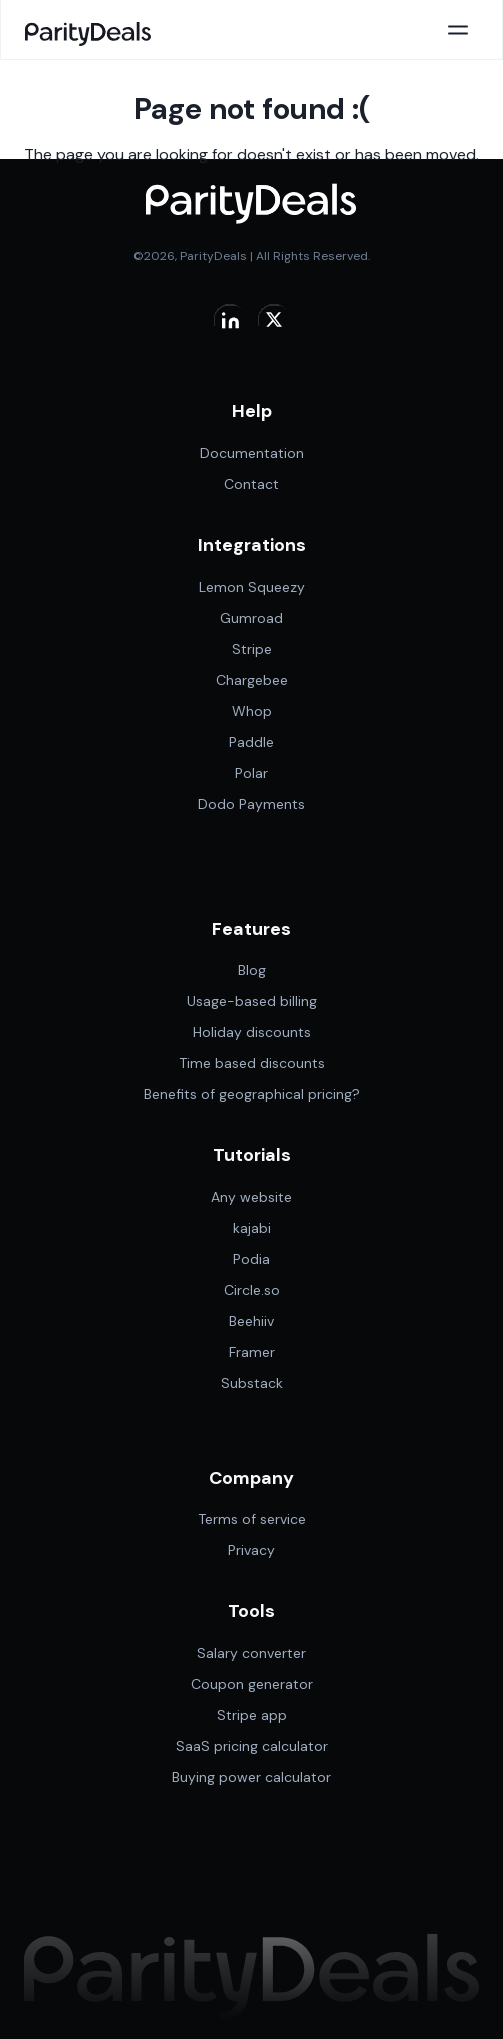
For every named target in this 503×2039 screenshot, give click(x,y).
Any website (251, 1197)
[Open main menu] (458, 30)
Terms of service (252, 1519)
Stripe (252, 649)
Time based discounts (252, 1063)
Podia (251, 1259)
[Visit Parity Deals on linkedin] (230, 319)
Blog (252, 970)
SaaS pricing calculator (252, 1746)
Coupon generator (252, 1684)
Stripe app (252, 1715)
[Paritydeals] (88, 29)
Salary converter (251, 1653)
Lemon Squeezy (252, 587)
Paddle (251, 742)
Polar (251, 773)
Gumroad (251, 618)
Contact (251, 484)
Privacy (251, 1550)
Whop (252, 711)
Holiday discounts (252, 1032)
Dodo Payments (251, 804)
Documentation (252, 453)
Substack (252, 1383)
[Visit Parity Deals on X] (274, 319)
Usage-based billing (252, 1001)
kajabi (252, 1228)
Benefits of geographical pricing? (252, 1094)
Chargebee (252, 680)
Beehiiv (251, 1321)
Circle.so (252, 1290)
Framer (252, 1352)
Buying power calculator (251, 1777)
